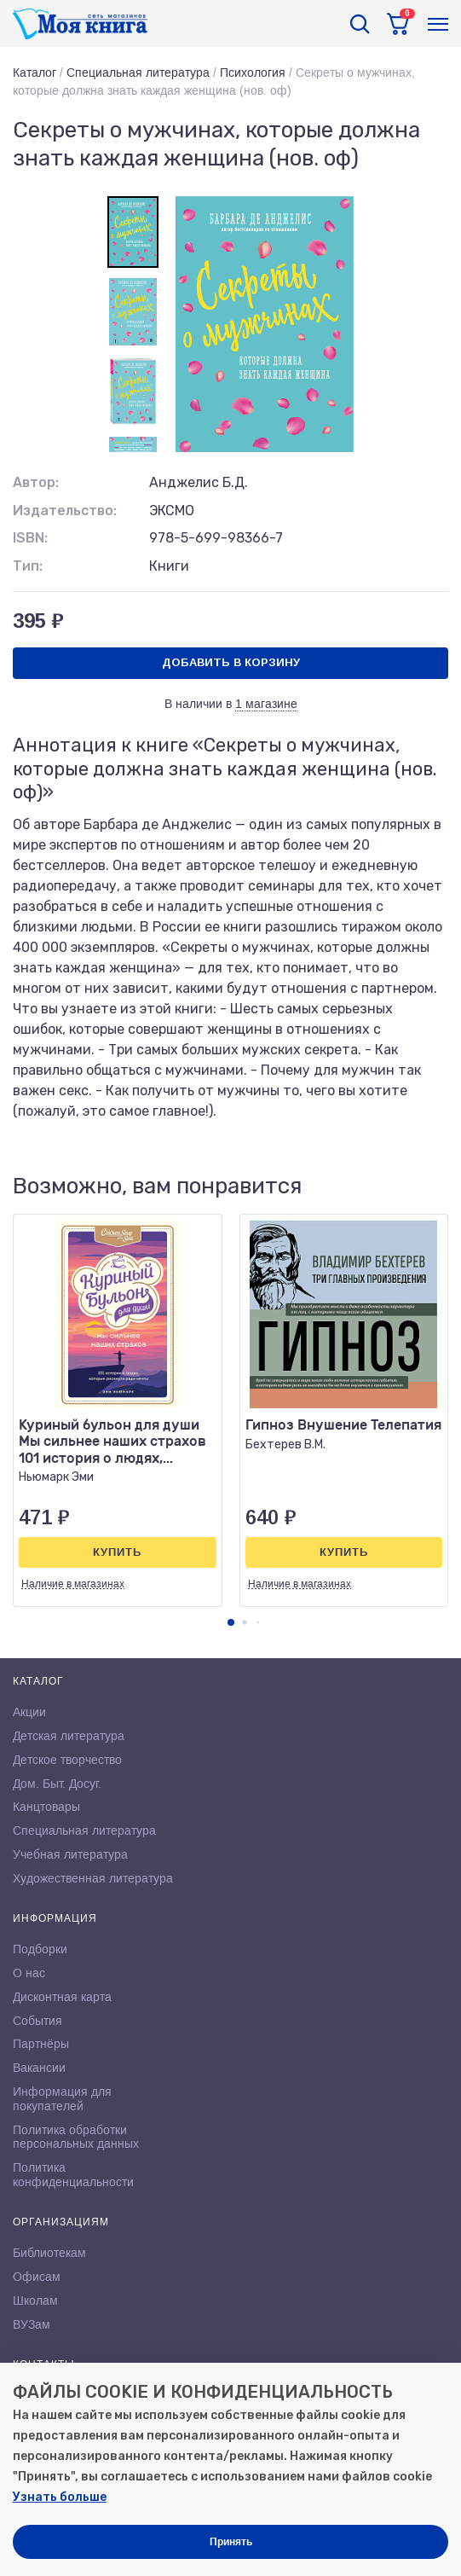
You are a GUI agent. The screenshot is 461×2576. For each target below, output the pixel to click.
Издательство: (65, 510)
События (37, 2021)
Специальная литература (138, 72)
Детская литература (68, 1736)
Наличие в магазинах (72, 1584)
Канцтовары (46, 1806)
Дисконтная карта (62, 1997)
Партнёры (41, 2044)
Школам (35, 2300)
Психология (252, 72)
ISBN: (30, 538)
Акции (29, 1712)
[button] (231, 1622)
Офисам (37, 2276)
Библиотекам (49, 2253)
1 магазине (266, 704)
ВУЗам (31, 2324)
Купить (117, 1552)
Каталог (34, 72)
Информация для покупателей (62, 2099)
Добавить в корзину (231, 662)
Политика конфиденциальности (73, 2175)
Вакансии (39, 2067)
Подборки (40, 1949)
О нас (29, 1973)
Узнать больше (60, 2497)
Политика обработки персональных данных (76, 2137)
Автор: (36, 482)
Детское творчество (67, 1760)
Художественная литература (93, 1878)
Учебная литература (70, 1854)
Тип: (28, 566)
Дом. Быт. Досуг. (57, 1783)
